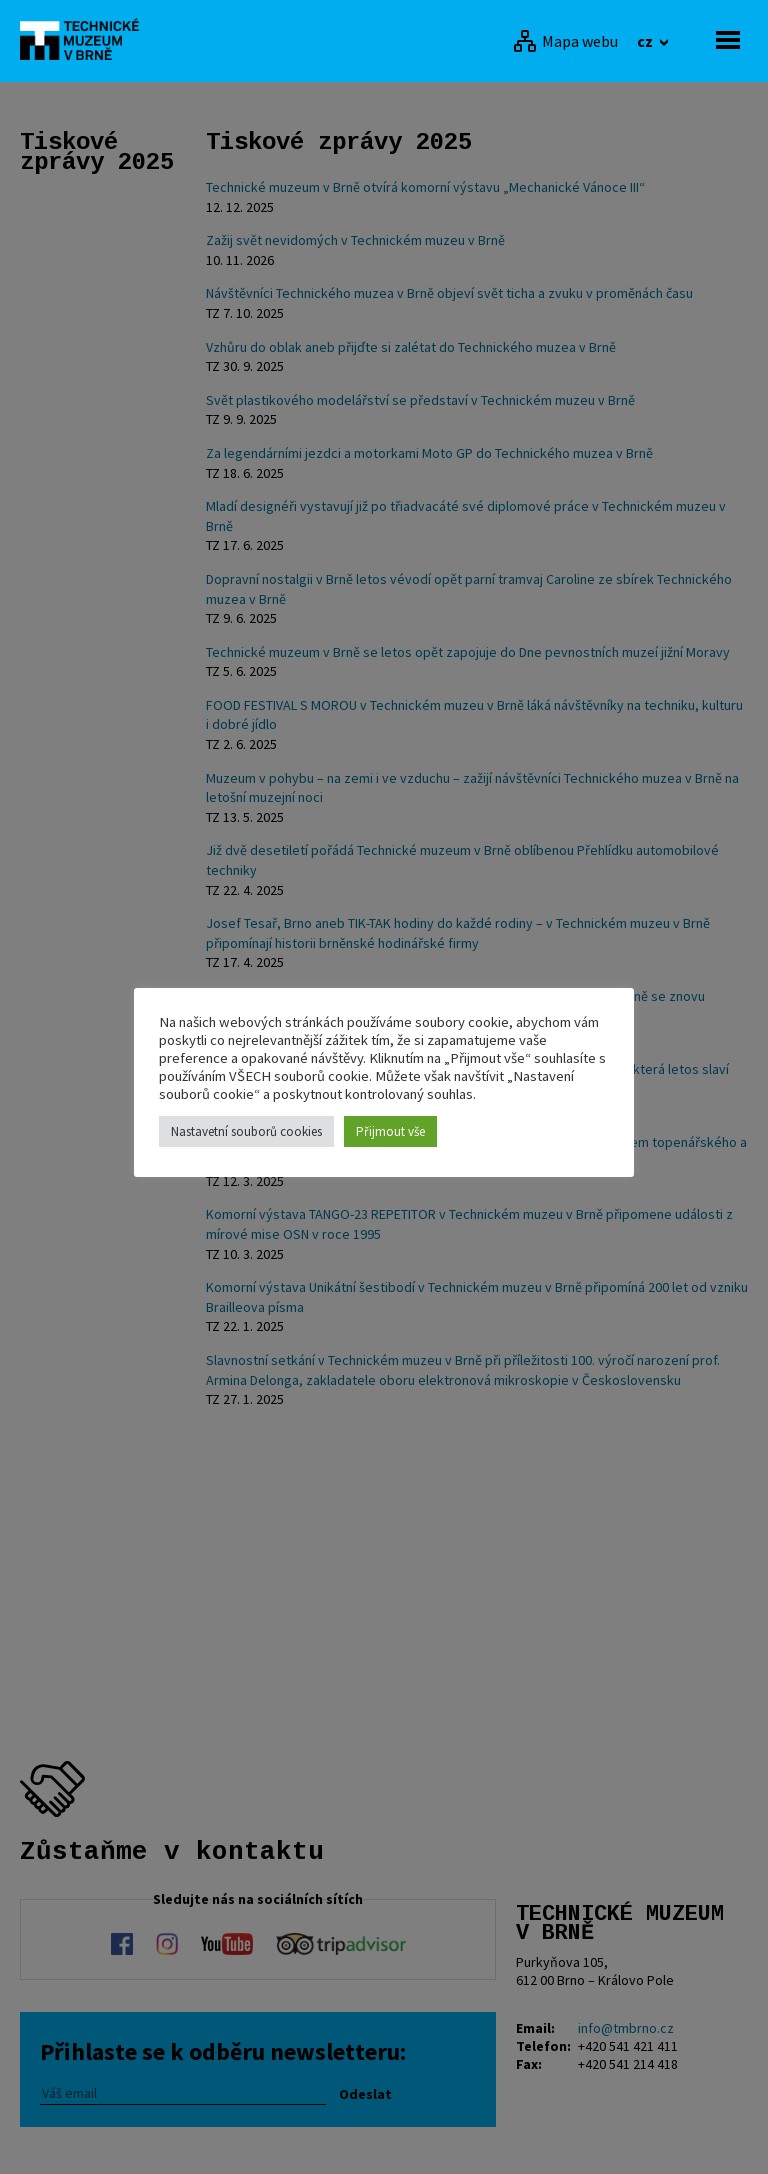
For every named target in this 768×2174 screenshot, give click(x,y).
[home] (85, 39)
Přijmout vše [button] (390, 1131)
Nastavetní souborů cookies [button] (246, 1131)
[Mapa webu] (565, 41)
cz (646, 41)
